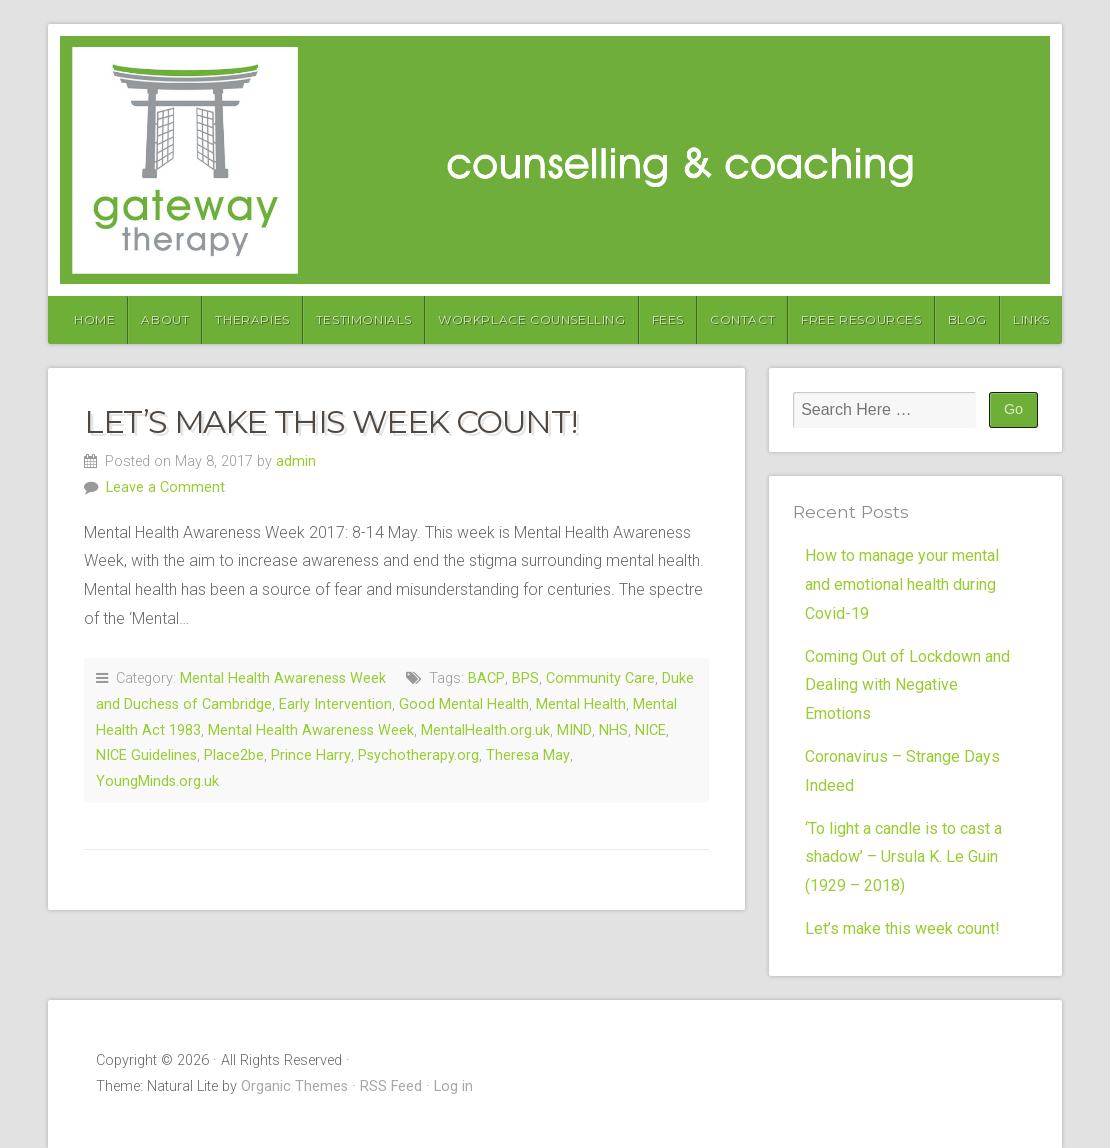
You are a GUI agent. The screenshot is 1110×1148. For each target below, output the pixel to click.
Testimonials (364, 319)
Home (94, 319)
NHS (613, 730)
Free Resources (861, 319)
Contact (742, 319)
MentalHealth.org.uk (485, 730)
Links (1031, 319)
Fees (668, 319)
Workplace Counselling (532, 319)
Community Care (600, 678)
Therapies (252, 319)
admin (296, 461)
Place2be (234, 755)
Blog (967, 319)
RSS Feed (391, 1086)
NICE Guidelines (146, 755)
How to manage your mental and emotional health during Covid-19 (902, 584)
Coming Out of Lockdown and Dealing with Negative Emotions (907, 685)
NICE (650, 730)
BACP (486, 678)
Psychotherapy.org (418, 755)
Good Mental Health (464, 704)
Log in (453, 1086)
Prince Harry (311, 755)
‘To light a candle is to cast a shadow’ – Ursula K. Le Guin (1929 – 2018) (903, 857)
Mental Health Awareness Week (283, 678)
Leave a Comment (165, 487)
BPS (525, 678)
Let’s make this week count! (330, 421)
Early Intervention (335, 704)
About (165, 319)
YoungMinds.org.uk (157, 781)
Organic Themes (294, 1086)
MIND (574, 730)
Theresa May (528, 755)
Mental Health (581, 704)
